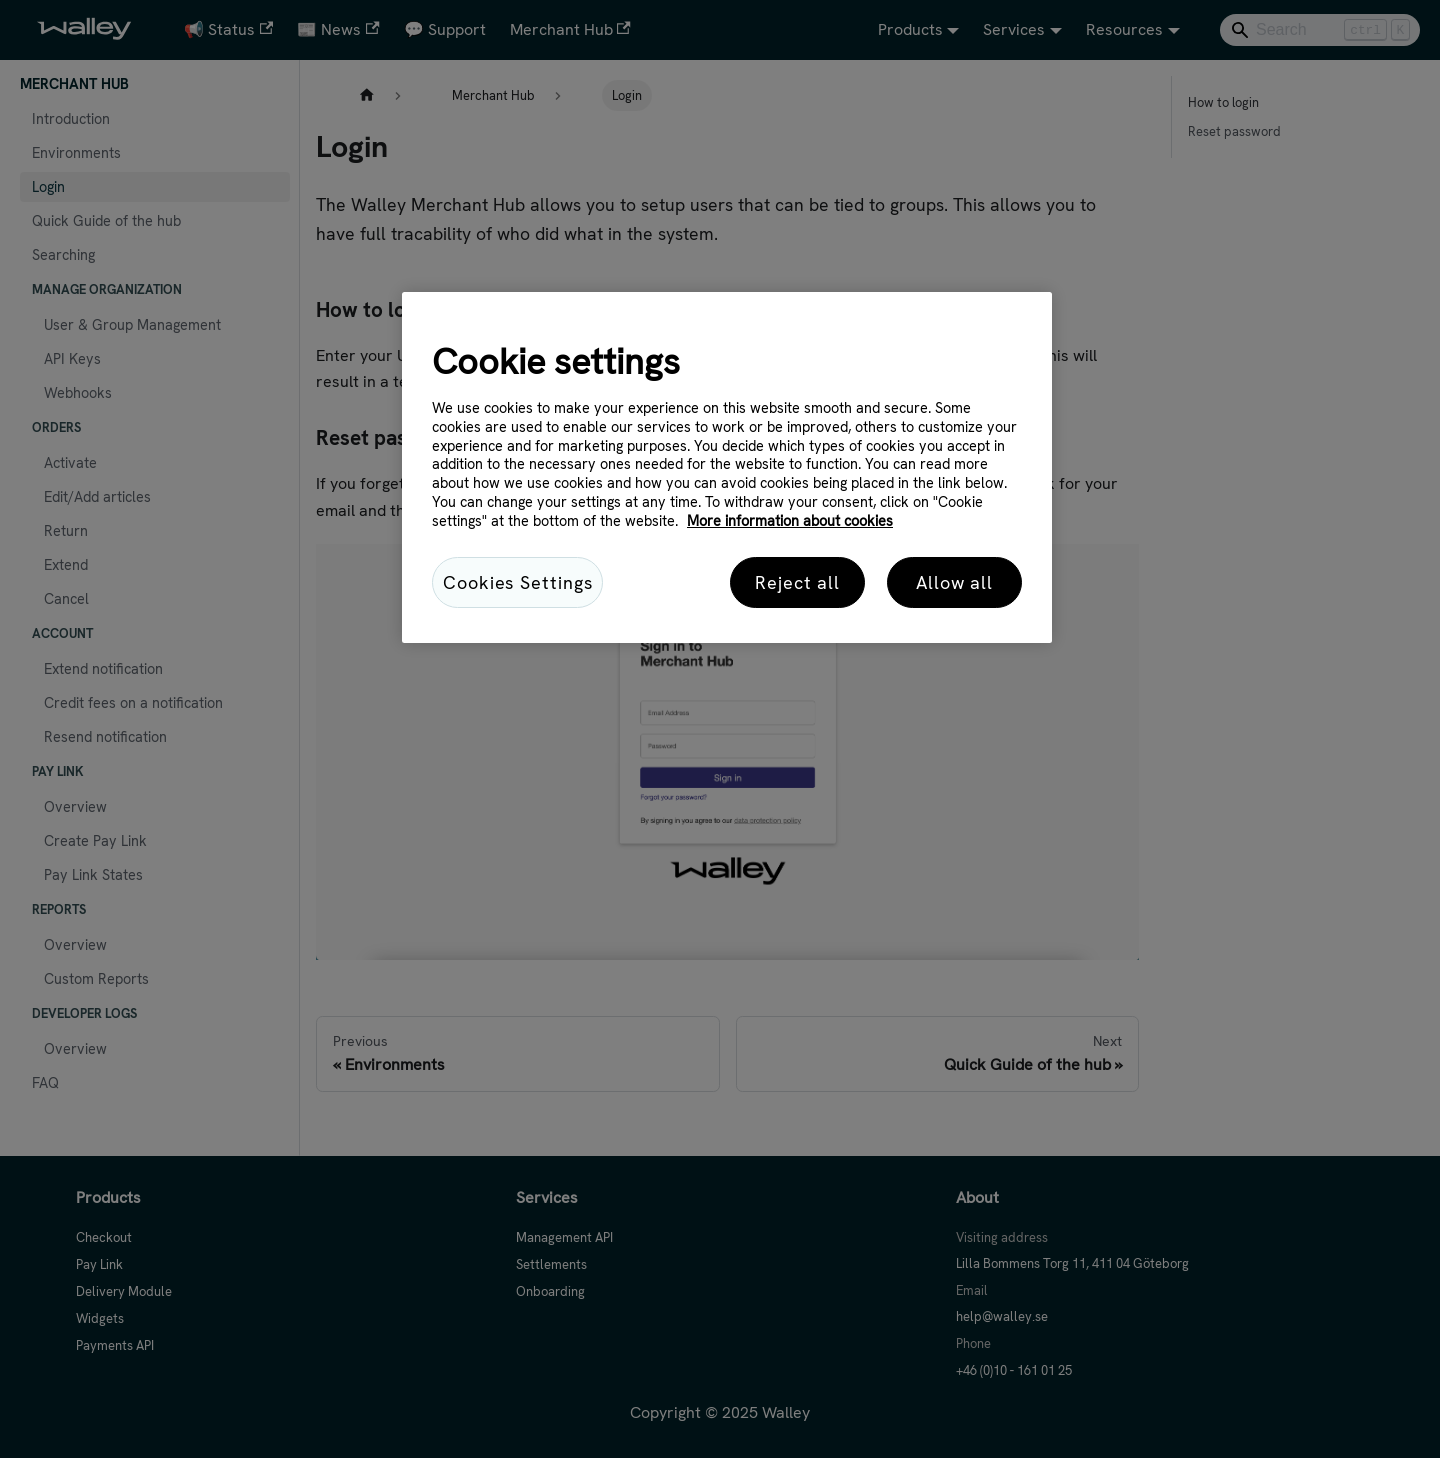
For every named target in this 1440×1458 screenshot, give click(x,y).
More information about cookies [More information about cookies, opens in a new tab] (790, 521)
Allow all (954, 582)
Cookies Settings (517, 582)
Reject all (797, 582)
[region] (727, 468)
